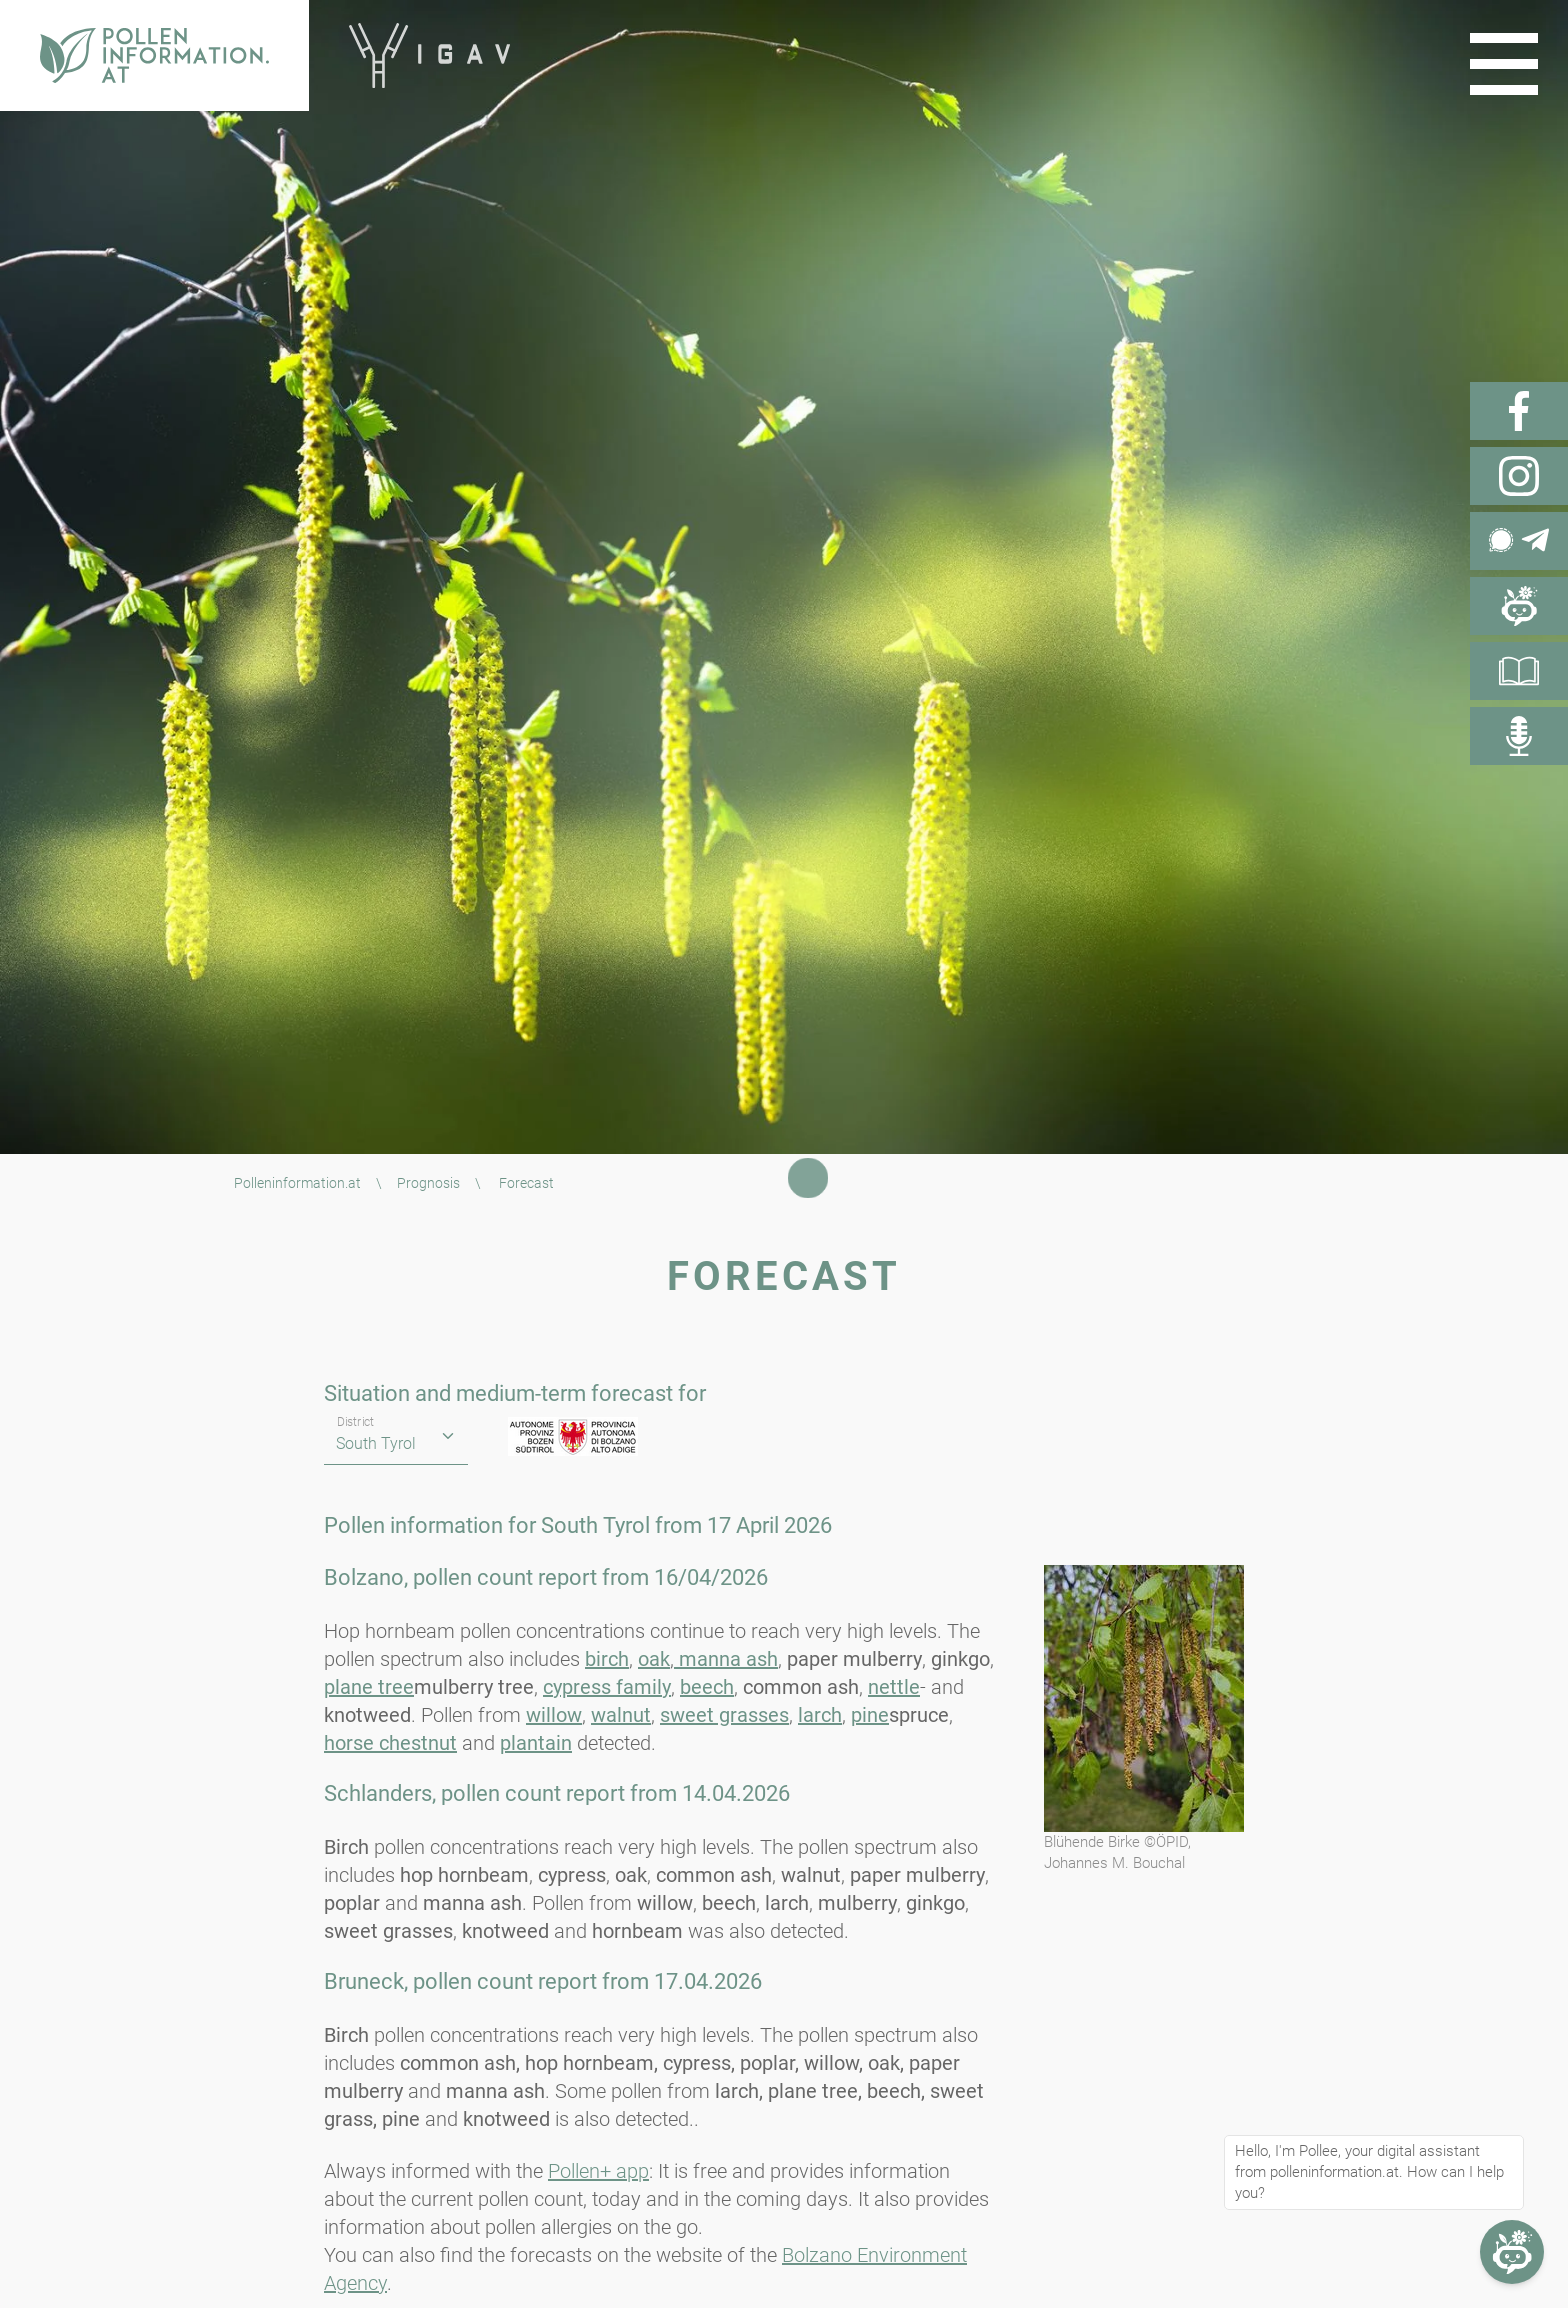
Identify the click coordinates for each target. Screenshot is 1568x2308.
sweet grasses (724, 1715)
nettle (894, 1687)
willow (554, 1715)
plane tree (369, 1687)
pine (870, 1715)
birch (607, 1659)
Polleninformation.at (297, 1183)
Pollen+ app (598, 2171)
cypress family (607, 1687)
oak (654, 1659)
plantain (536, 1743)
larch (820, 1715)
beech (707, 1687)
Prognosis (428, 1183)
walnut (621, 1715)
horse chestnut (390, 1743)
